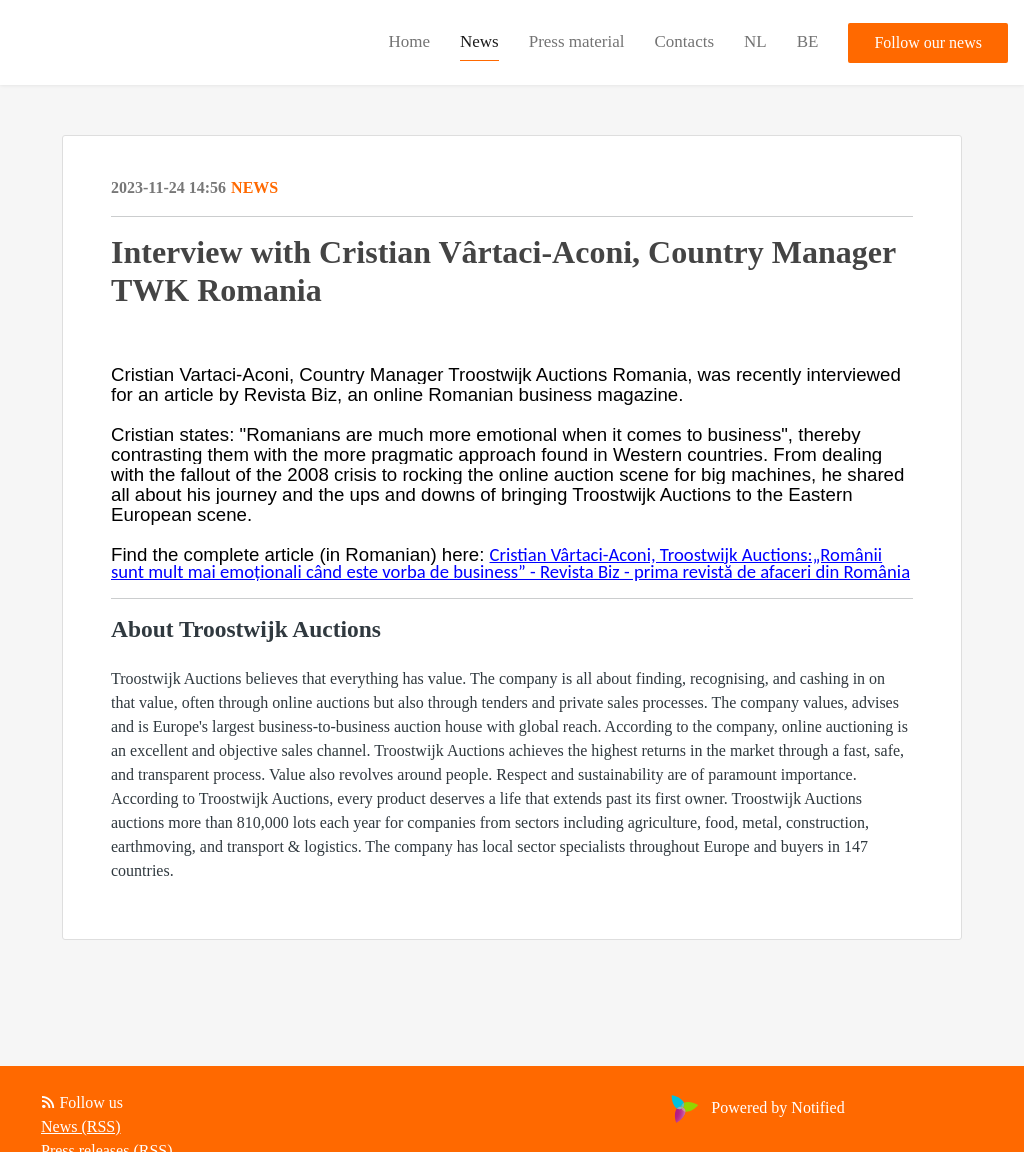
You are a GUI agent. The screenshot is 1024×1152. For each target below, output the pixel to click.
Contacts (685, 41)
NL (755, 41)
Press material (577, 41)
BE (808, 41)
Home (409, 41)
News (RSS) (81, 1126)
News (479, 41)
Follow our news (928, 42)
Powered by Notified (755, 1107)
